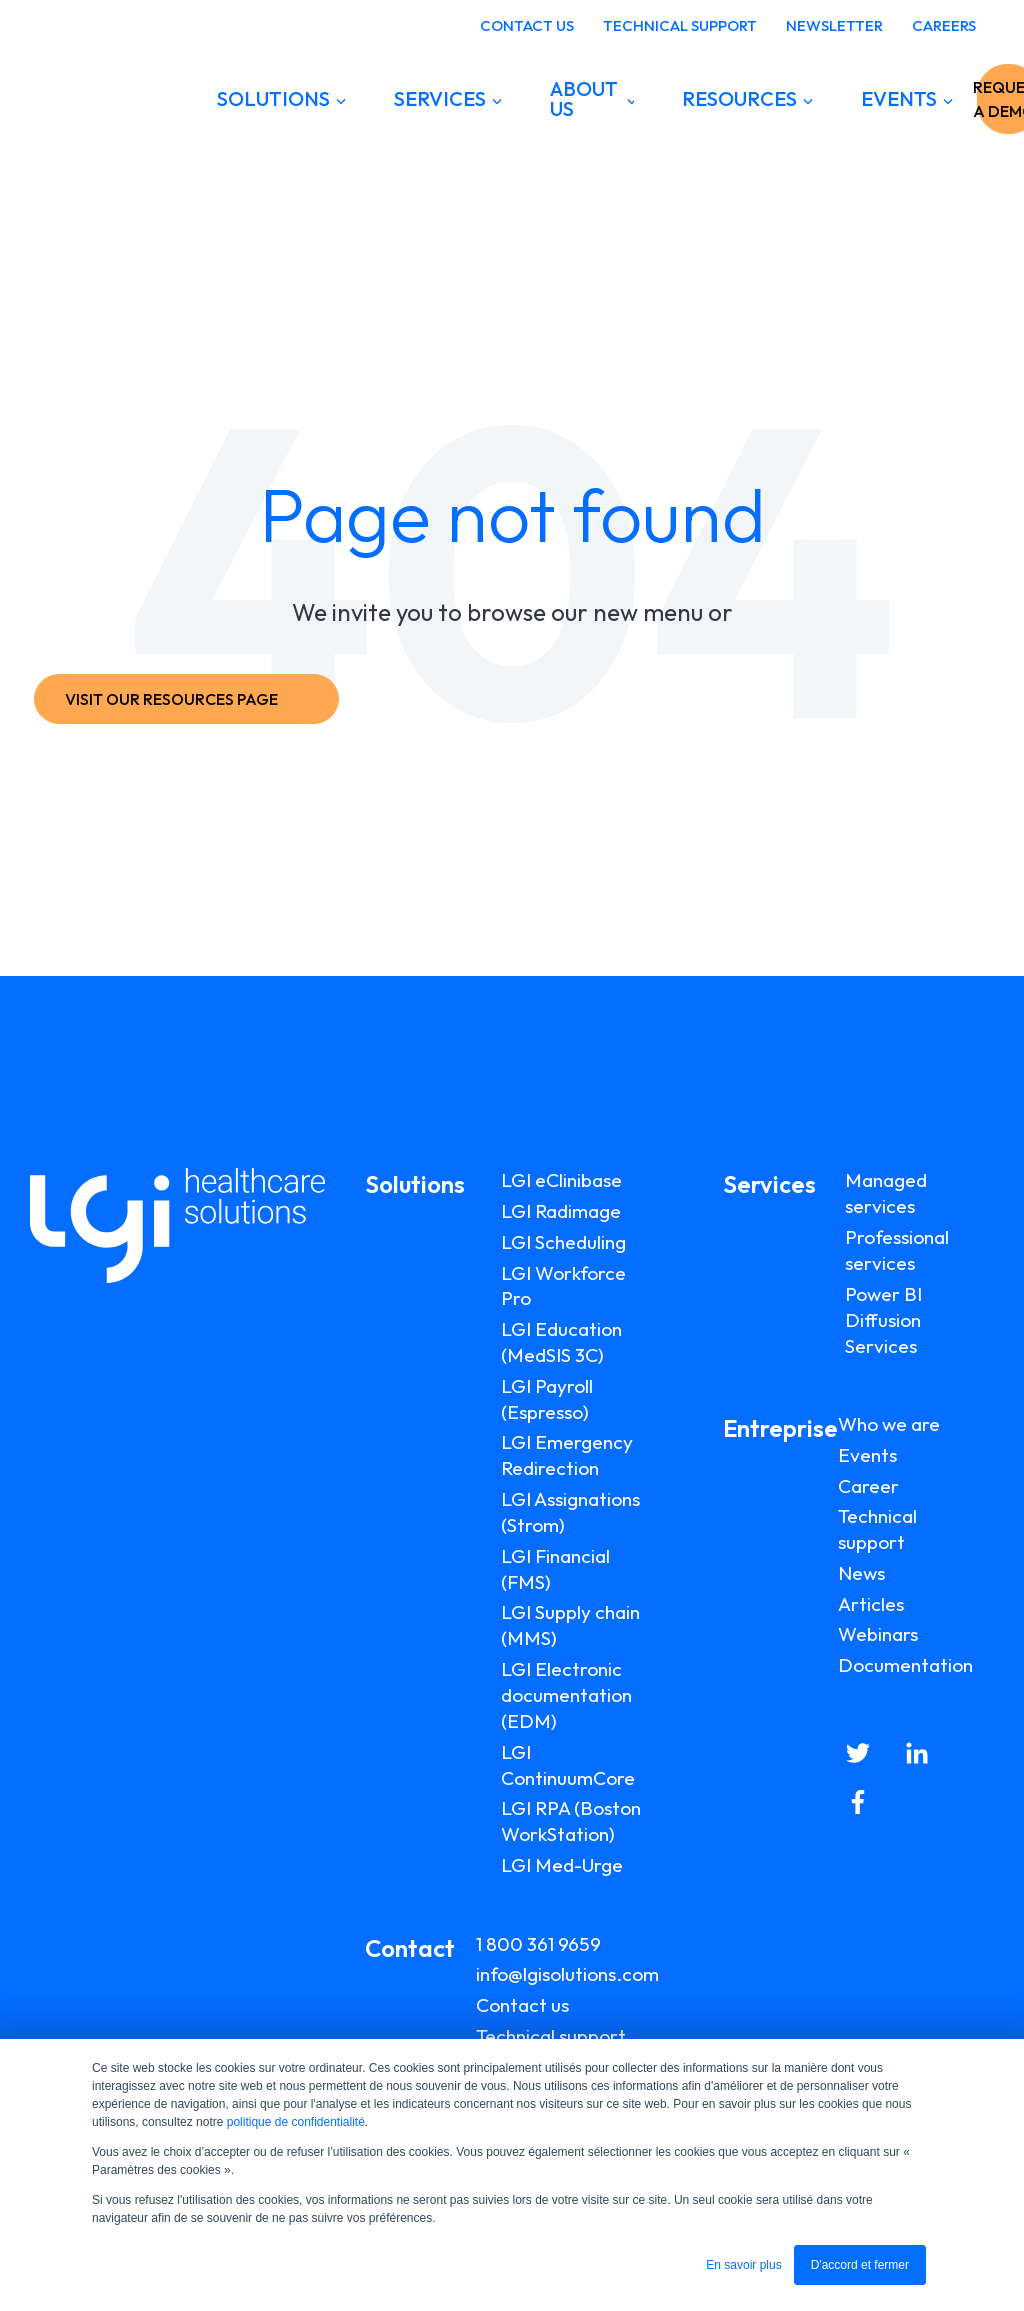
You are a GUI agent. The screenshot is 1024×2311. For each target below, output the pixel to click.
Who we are (889, 1424)
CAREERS (944, 25)
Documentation (905, 1665)
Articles (871, 1604)
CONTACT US (527, 25)
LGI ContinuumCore (568, 1765)
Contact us (522, 2005)
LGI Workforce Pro (563, 1286)
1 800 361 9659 (538, 1944)
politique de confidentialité (296, 2122)
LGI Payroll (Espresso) (547, 1399)
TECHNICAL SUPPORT (680, 25)
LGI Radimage (561, 1211)
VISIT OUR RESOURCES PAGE (182, 699)
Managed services (886, 1193)
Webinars (878, 1634)
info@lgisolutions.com (567, 1974)
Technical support (551, 2036)
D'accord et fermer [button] (860, 2265)
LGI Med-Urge (562, 1865)
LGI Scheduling (563, 1242)
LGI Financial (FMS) (555, 1569)
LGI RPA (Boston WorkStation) (571, 1821)
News (861, 1573)
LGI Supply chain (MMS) (570, 1625)
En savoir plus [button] (743, 2265)
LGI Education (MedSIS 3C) (561, 1342)
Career (868, 1486)
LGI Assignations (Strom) (570, 1512)
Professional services (897, 1250)
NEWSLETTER (834, 25)
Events (867, 1455)
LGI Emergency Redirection (567, 1455)
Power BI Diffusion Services (883, 1320)
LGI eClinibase (561, 1180)
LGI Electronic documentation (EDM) (566, 1695)
